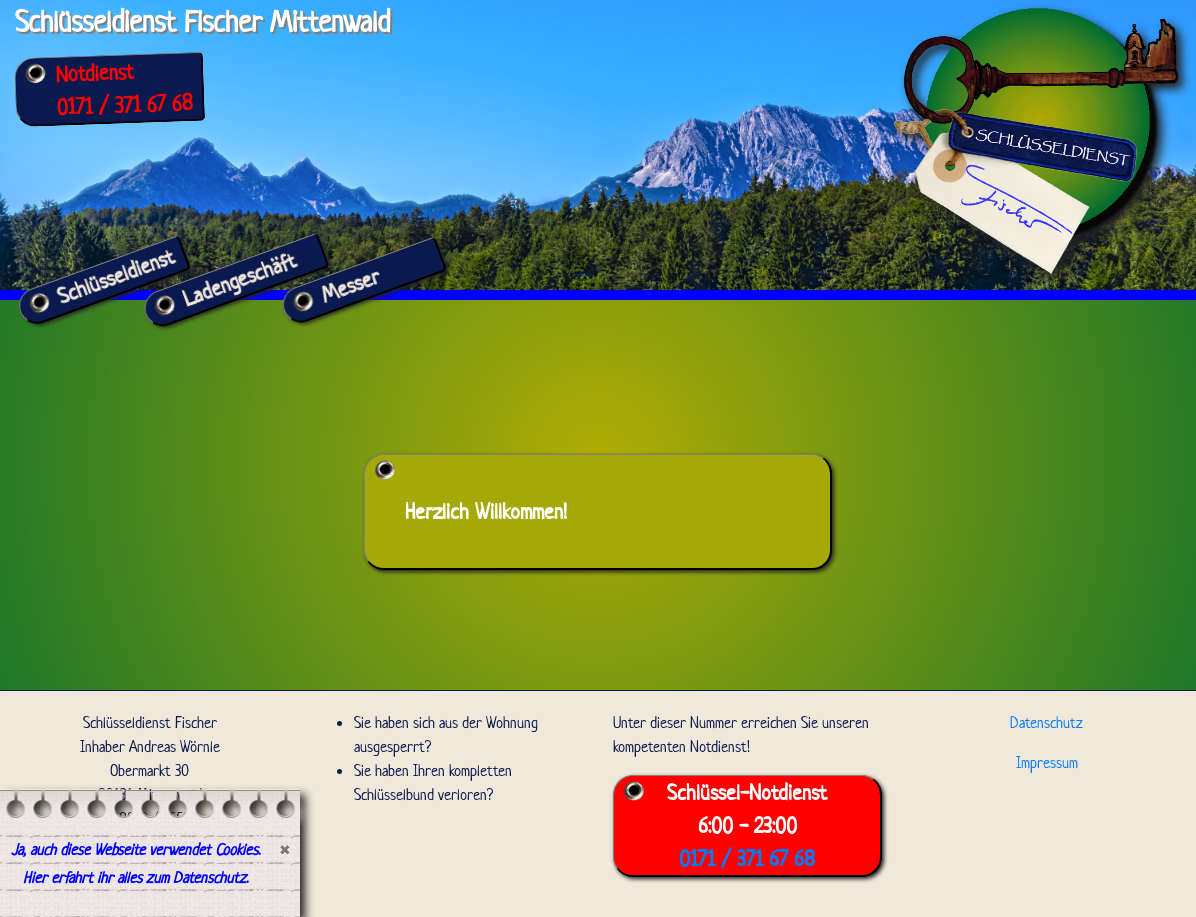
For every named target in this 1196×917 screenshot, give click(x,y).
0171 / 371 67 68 (124, 104)
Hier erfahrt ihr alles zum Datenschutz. (135, 877)
